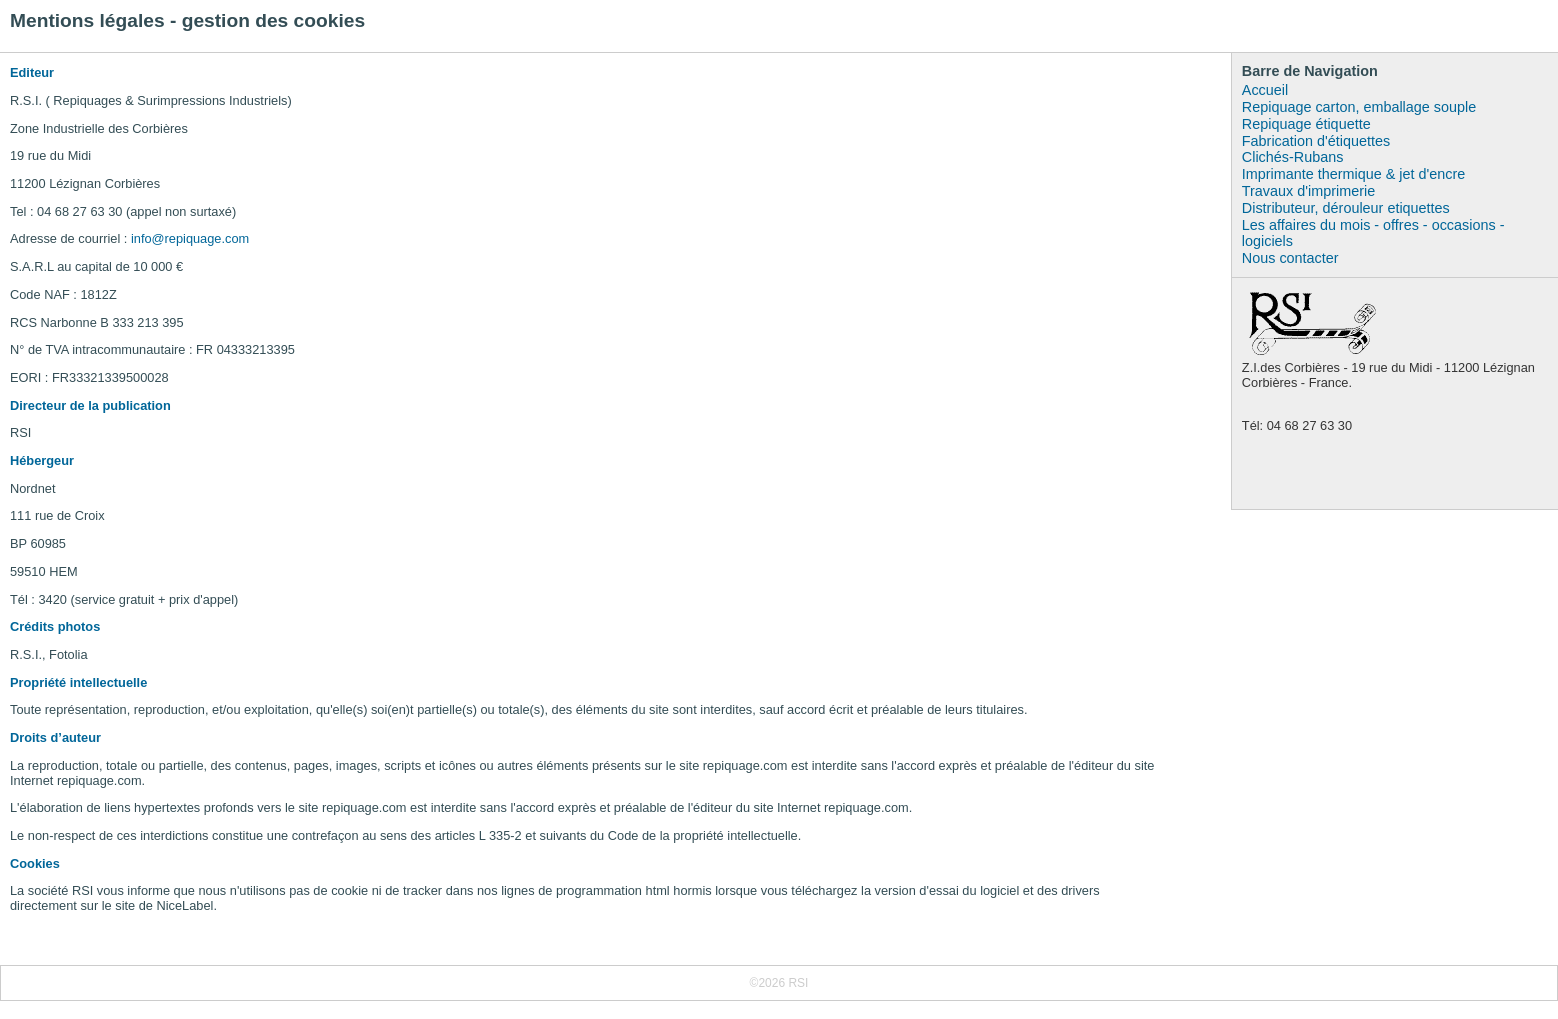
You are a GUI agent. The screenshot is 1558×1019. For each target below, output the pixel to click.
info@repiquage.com (190, 238)
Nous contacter (1290, 258)
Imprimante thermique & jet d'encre (1354, 174)
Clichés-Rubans (1293, 157)
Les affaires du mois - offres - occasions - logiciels (1373, 233)
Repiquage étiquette (1306, 124)
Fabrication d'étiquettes (1316, 141)
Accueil (1265, 90)
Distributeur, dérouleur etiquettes (1346, 208)
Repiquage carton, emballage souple (1359, 107)
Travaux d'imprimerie (1308, 191)
